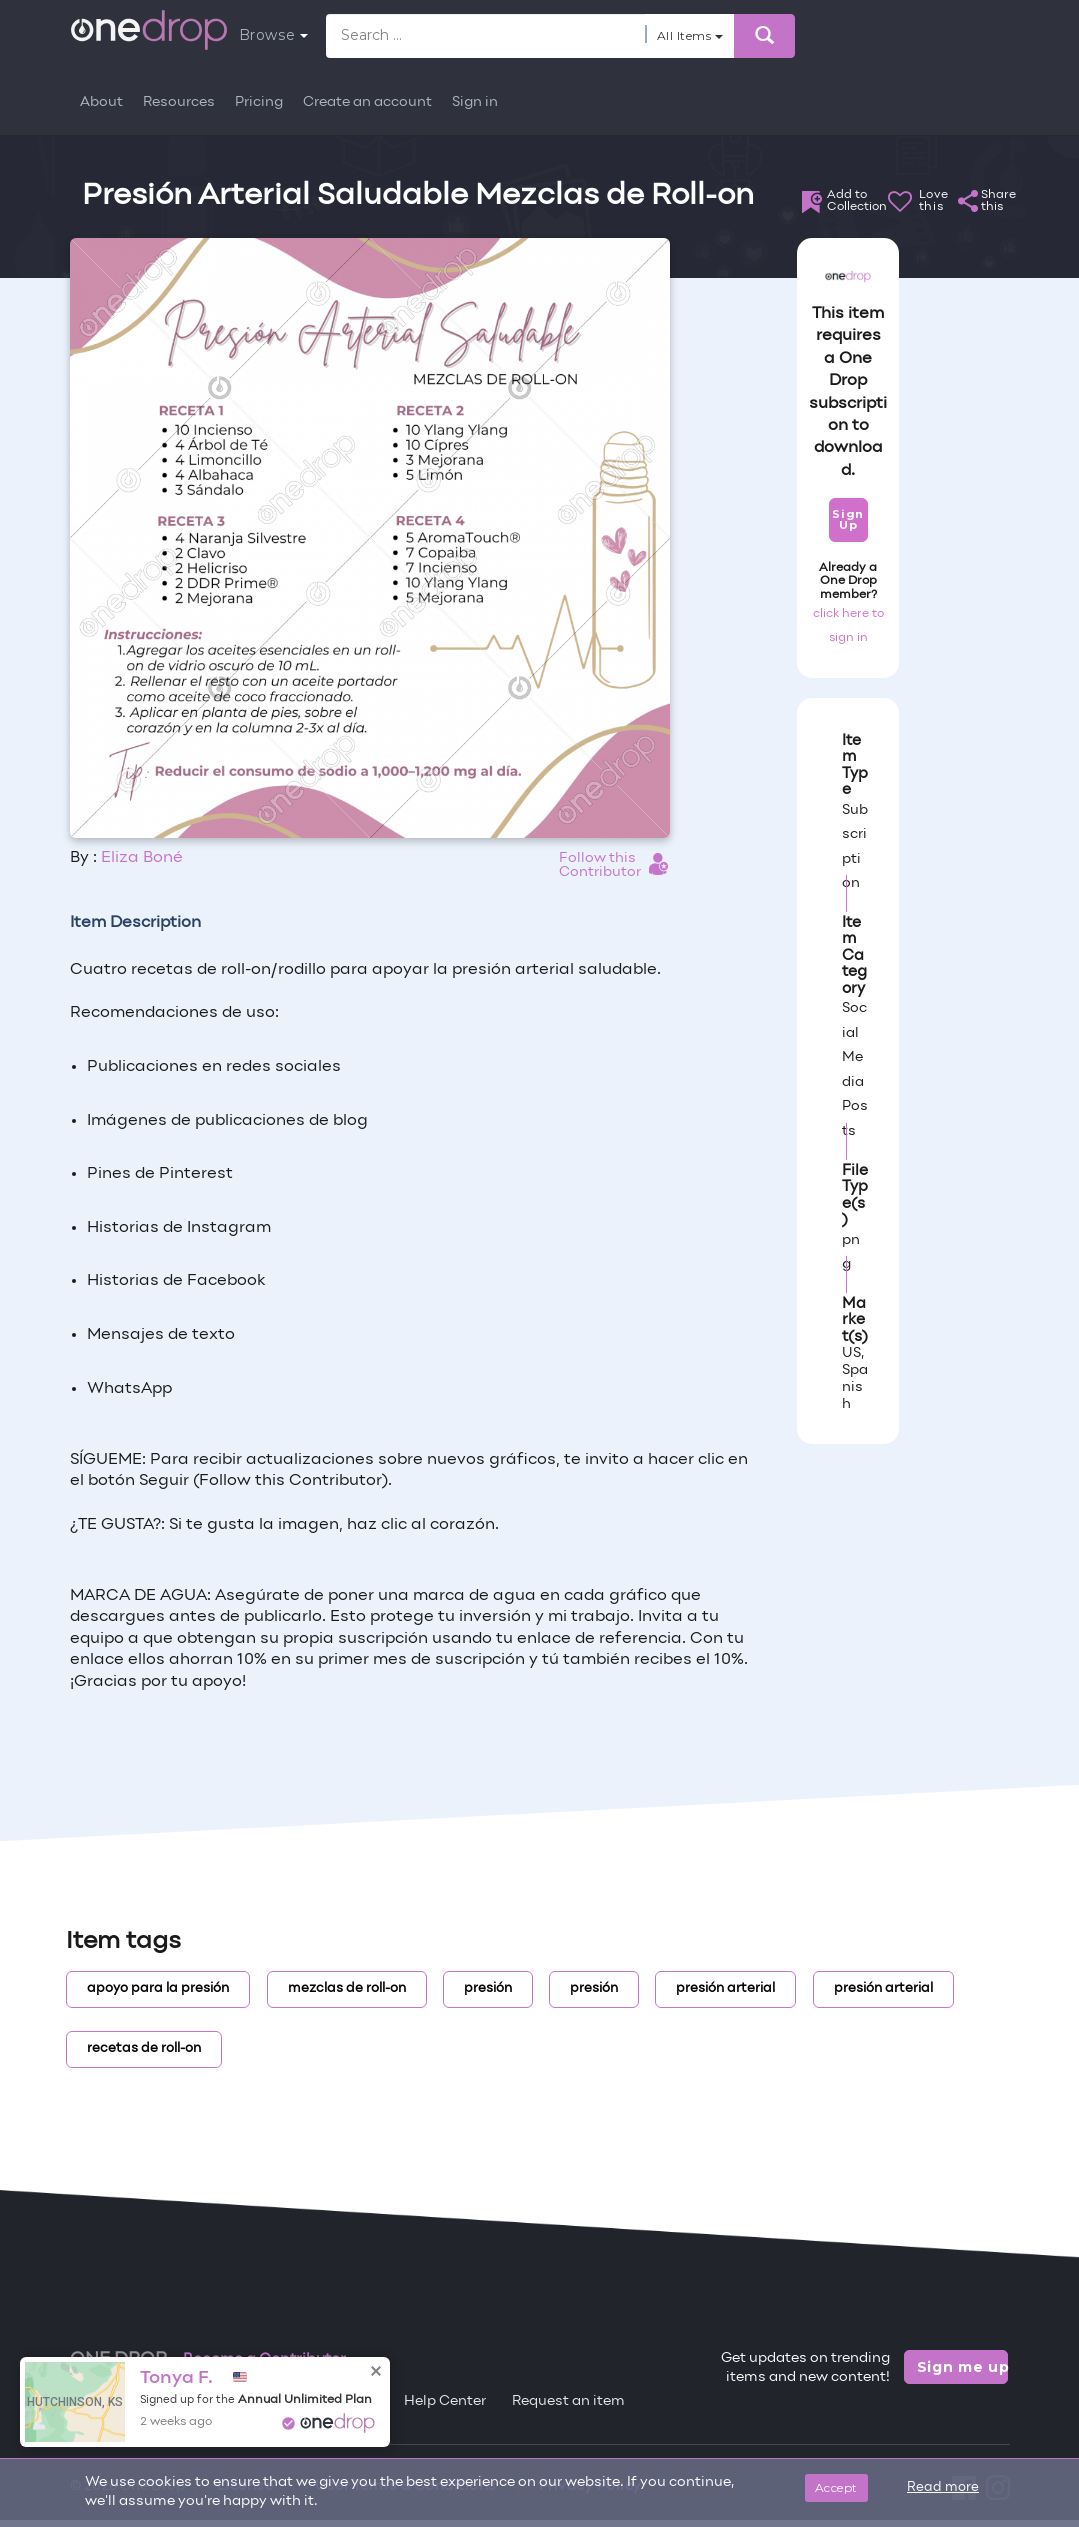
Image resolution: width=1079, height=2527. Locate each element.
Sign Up (847, 519)
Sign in (475, 102)
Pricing (259, 102)
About (101, 102)
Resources (179, 102)
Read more (943, 2488)
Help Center (445, 2401)
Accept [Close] (836, 2487)
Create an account (367, 102)
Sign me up (963, 2367)
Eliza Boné (142, 858)
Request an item (568, 2401)
